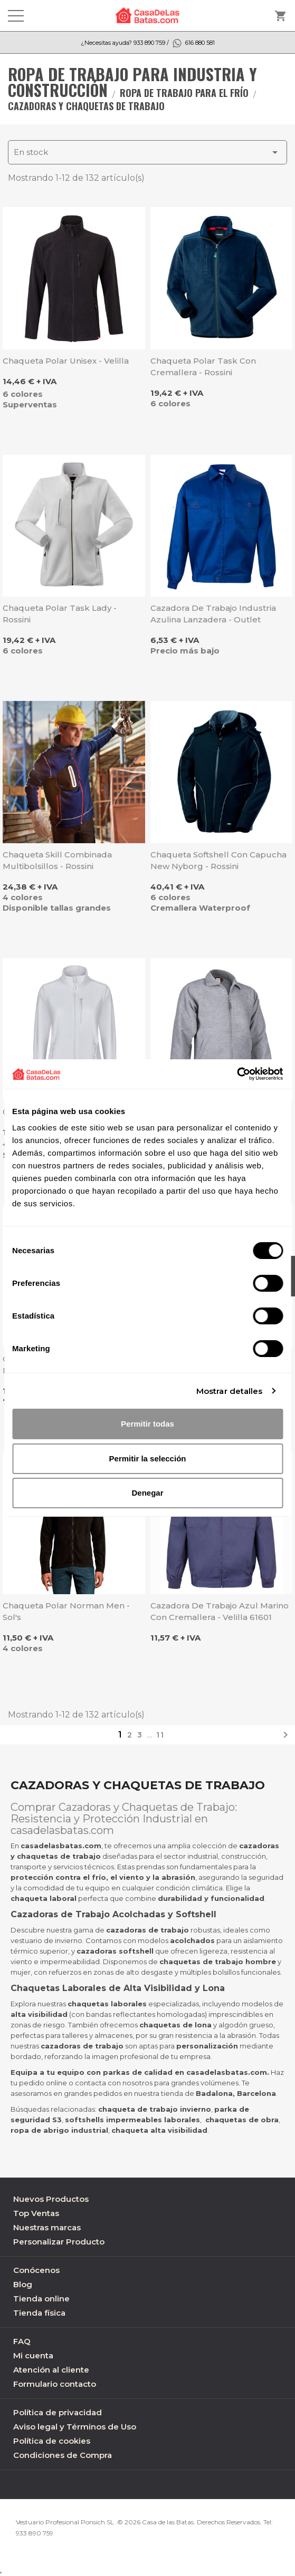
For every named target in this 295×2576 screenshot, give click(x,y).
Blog (22, 2284)
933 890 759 (34, 2533)
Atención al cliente (51, 2370)
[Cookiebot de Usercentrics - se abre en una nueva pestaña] (237, 1074)
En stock (147, 152)
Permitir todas (147, 1423)
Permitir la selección (147, 1458)
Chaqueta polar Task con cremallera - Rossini (203, 366)
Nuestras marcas (47, 2227)
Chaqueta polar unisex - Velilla (66, 361)
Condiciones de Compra (62, 2455)
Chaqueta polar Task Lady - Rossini (60, 614)
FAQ (22, 2341)
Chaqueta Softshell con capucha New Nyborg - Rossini (218, 860)
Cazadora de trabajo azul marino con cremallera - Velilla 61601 (219, 1611)
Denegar (147, 1492)
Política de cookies (51, 2441)
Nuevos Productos (51, 2199)
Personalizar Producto (58, 2242)
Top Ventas (36, 2213)
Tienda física (39, 2313)
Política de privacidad (57, 2412)
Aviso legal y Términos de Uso (74, 2427)
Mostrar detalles (229, 1391)
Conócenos (36, 2270)
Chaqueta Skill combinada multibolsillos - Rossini (57, 860)
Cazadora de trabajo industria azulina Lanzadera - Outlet (213, 614)
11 (160, 1735)
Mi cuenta (33, 2355)
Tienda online (41, 2299)
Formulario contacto (54, 2384)
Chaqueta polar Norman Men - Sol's (66, 1611)
